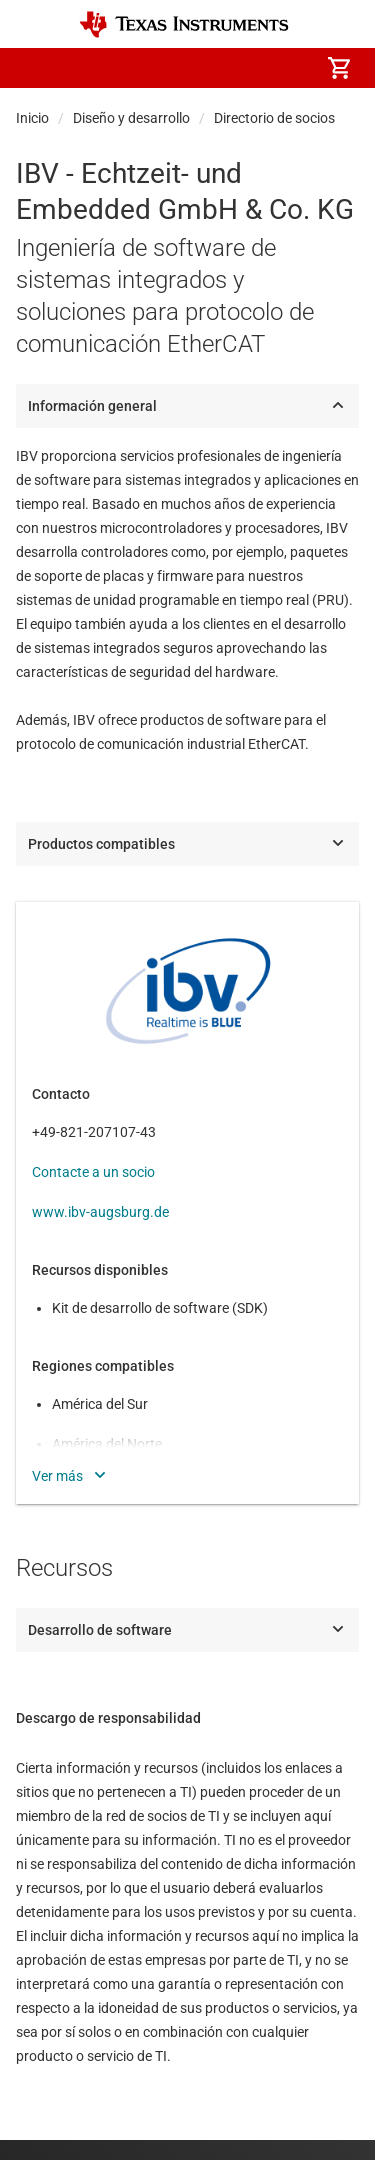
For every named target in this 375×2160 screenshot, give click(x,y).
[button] (36, 68)
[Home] (184, 24)
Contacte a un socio (93, 1172)
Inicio (32, 118)
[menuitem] (171, 68)
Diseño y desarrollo (131, 118)
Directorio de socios (274, 118)
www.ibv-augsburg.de (100, 1212)
